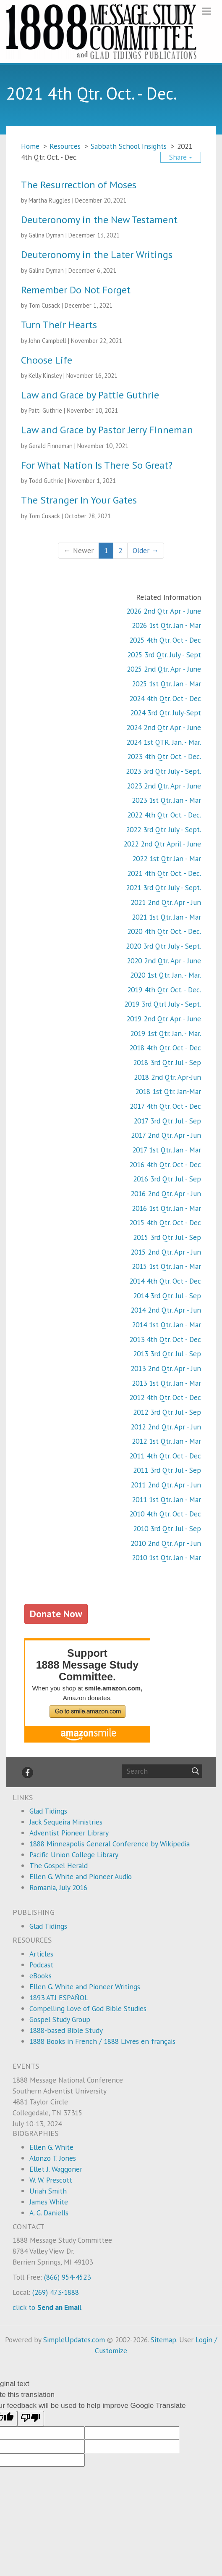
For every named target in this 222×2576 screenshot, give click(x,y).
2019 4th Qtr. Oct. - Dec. (164, 989)
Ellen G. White (51, 2147)
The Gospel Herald (58, 1865)
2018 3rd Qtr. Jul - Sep (167, 1062)
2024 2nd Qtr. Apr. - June (163, 727)
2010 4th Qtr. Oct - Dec (165, 1514)
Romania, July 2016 (58, 1887)
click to (47, 2307)
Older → (146, 550)
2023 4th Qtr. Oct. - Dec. (164, 756)
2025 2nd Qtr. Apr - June (164, 669)
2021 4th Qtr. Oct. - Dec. (164, 873)
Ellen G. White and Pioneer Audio (80, 1876)
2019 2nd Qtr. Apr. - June (163, 1018)
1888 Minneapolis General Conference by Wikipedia (109, 1843)
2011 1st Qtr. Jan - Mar (166, 1499)
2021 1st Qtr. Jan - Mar (166, 917)
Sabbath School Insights (129, 146)
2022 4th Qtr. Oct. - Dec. (164, 815)
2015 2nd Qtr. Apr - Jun (166, 1252)
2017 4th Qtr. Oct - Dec (165, 1106)
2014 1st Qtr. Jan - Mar (166, 1324)
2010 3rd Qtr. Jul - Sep (167, 1528)
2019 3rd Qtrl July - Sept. (162, 1004)
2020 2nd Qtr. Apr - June (164, 960)
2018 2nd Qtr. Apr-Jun (167, 1077)
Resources (65, 146)
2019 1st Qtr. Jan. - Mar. (165, 1033)
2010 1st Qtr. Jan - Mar (166, 1557)
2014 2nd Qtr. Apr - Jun (166, 1310)
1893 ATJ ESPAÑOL (58, 1997)
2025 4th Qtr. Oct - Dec (165, 640)
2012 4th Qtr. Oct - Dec (165, 1397)
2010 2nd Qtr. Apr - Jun (166, 1543)
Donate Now (56, 1613)
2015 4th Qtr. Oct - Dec (165, 1222)
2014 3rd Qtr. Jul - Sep (167, 1295)
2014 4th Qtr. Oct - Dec (165, 1281)
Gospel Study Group (59, 2019)
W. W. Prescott (50, 2180)
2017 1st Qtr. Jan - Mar (166, 1150)
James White (48, 2202)
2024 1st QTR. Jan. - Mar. (163, 742)
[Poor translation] (30, 2418)
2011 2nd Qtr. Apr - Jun (166, 1485)
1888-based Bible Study (66, 2030)
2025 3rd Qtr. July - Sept (164, 654)
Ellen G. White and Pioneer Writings (84, 1986)
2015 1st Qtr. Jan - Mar (166, 1266)
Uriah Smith (48, 2191)
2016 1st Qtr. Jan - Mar (166, 1208)
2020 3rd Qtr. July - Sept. (163, 946)
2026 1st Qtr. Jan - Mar (166, 625)
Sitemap (163, 2339)
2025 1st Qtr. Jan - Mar (166, 683)
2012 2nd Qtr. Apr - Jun (166, 1427)
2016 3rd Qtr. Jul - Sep (167, 1179)
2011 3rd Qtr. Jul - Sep (167, 1470)
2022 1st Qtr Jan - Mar (166, 858)
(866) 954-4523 (67, 2277)
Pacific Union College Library (73, 1854)
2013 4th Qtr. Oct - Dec (165, 1339)
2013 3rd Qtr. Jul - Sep (167, 1353)
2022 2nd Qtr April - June (162, 844)
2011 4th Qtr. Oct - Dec (165, 1456)
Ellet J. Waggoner (55, 2169)
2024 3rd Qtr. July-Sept (165, 712)
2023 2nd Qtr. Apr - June (164, 786)
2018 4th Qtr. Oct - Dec (165, 1047)
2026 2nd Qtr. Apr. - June (163, 611)
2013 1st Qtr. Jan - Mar (166, 1383)
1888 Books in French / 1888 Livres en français (102, 2041)
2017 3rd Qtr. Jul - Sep (167, 1121)
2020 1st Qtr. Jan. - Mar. (165, 975)
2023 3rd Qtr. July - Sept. (163, 771)
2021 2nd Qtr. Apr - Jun (166, 902)
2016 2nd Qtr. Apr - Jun (166, 1193)
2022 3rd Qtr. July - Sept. (163, 829)
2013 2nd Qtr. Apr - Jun (166, 1368)
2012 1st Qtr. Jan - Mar (166, 1441)
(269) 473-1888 (55, 2292)
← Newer (78, 550)
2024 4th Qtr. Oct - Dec (165, 698)
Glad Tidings (48, 1811)
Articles (41, 1954)
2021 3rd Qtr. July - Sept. (163, 887)
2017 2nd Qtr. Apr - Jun (166, 1135)
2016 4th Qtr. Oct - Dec (165, 1164)
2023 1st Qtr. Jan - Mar (166, 800)
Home (30, 146)
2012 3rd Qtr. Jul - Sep (167, 1412)
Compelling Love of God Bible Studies (87, 2008)
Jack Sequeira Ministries (65, 1822)
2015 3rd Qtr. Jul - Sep (167, 1237)
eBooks (40, 1975)
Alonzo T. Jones (52, 2158)
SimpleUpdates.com (74, 2339)
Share (180, 157)
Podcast (41, 1965)
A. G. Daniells (48, 2212)
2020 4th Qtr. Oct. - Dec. (164, 931)
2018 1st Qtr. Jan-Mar (168, 1091)
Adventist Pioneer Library (69, 1833)
